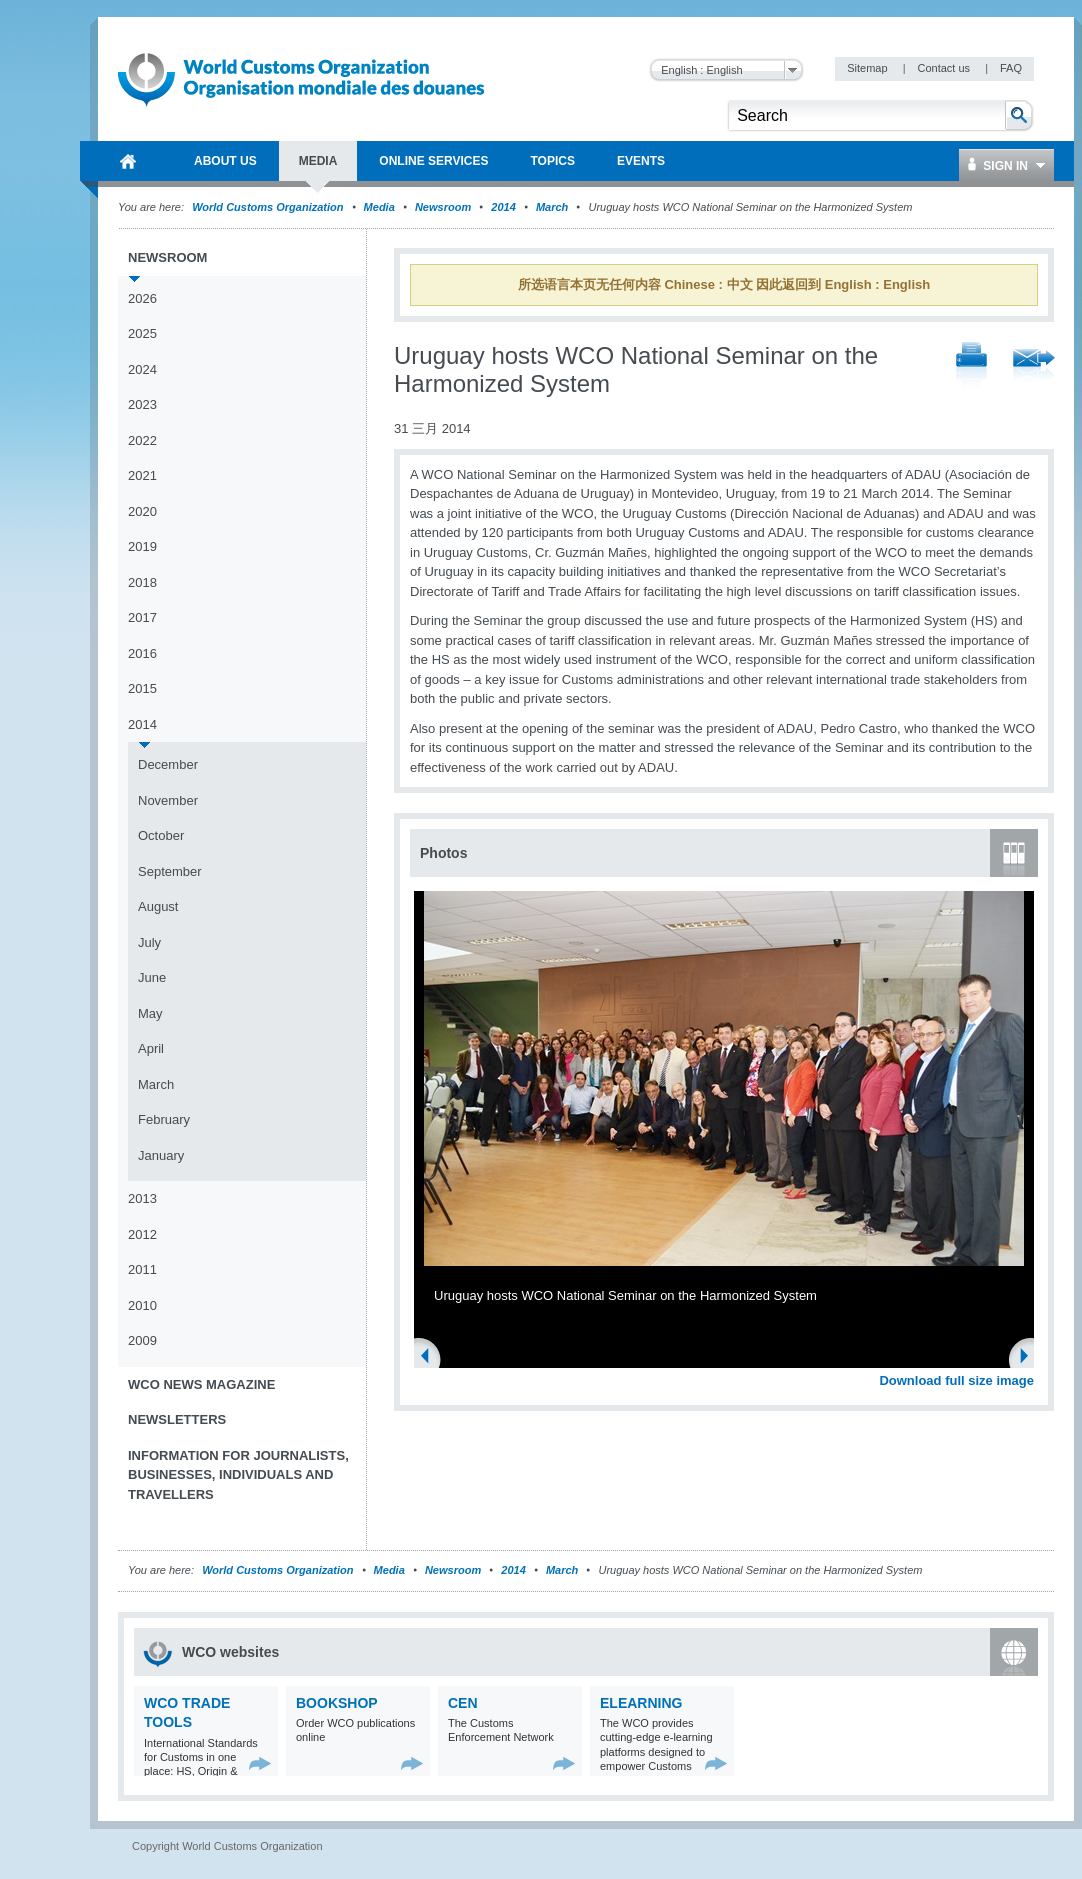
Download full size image (956, 1380)
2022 (142, 440)
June (152, 977)
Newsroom (443, 207)
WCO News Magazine (201, 1384)
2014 (503, 207)
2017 (142, 617)
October (161, 835)
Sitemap (868, 68)
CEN (463, 1703)
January (161, 1155)
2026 (142, 298)
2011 (142, 1269)
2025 (142, 333)
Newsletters (177, 1419)
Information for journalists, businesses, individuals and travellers (238, 1475)
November (168, 800)
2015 (142, 688)
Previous (431, 1358)
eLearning (641, 1703)
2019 (142, 546)
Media (379, 207)
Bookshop (337, 1703)
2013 (142, 1198)
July (149, 942)
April (151, 1048)
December (168, 764)
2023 (142, 404)
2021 (142, 475)
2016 (142, 653)
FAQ (1011, 68)
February (164, 1119)
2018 (142, 582)
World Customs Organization (269, 207)
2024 (142, 369)
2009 (142, 1340)
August (158, 906)
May (150, 1013)
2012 (142, 1234)
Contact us (945, 68)
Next (1030, 1358)
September (170, 871)
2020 (142, 511)
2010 (142, 1305)
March (552, 207)
